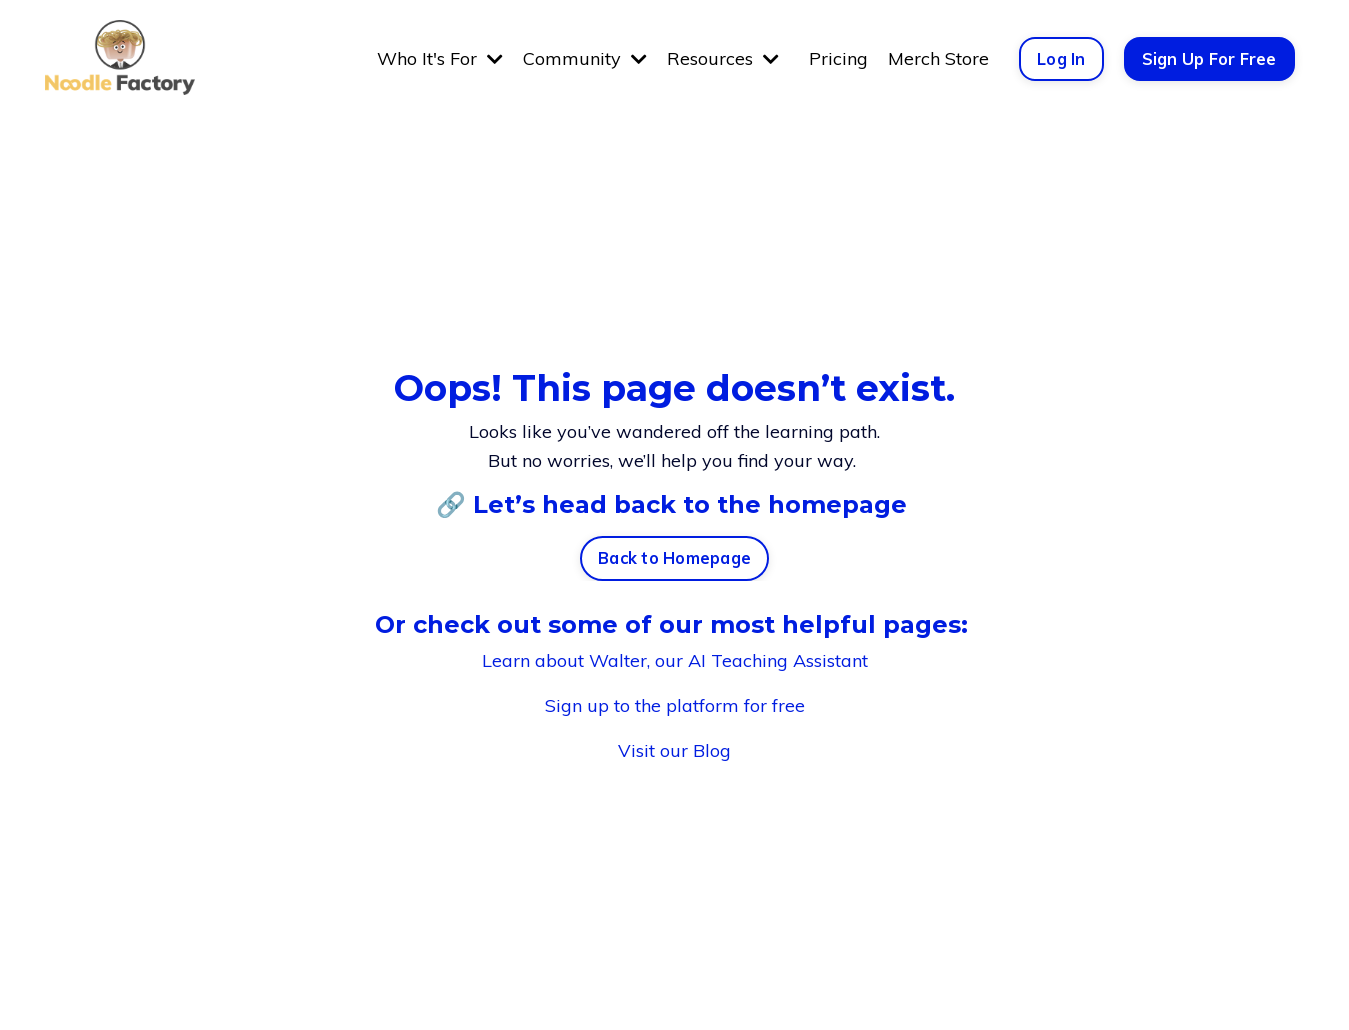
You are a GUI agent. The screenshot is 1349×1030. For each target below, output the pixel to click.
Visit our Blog (674, 750)
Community (585, 58)
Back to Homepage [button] (674, 558)
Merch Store (938, 58)
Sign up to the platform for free (675, 705)
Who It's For (440, 58)
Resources (723, 58)
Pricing (838, 58)
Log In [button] (1061, 59)
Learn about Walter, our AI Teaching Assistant (675, 660)
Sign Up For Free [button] (1209, 59)
